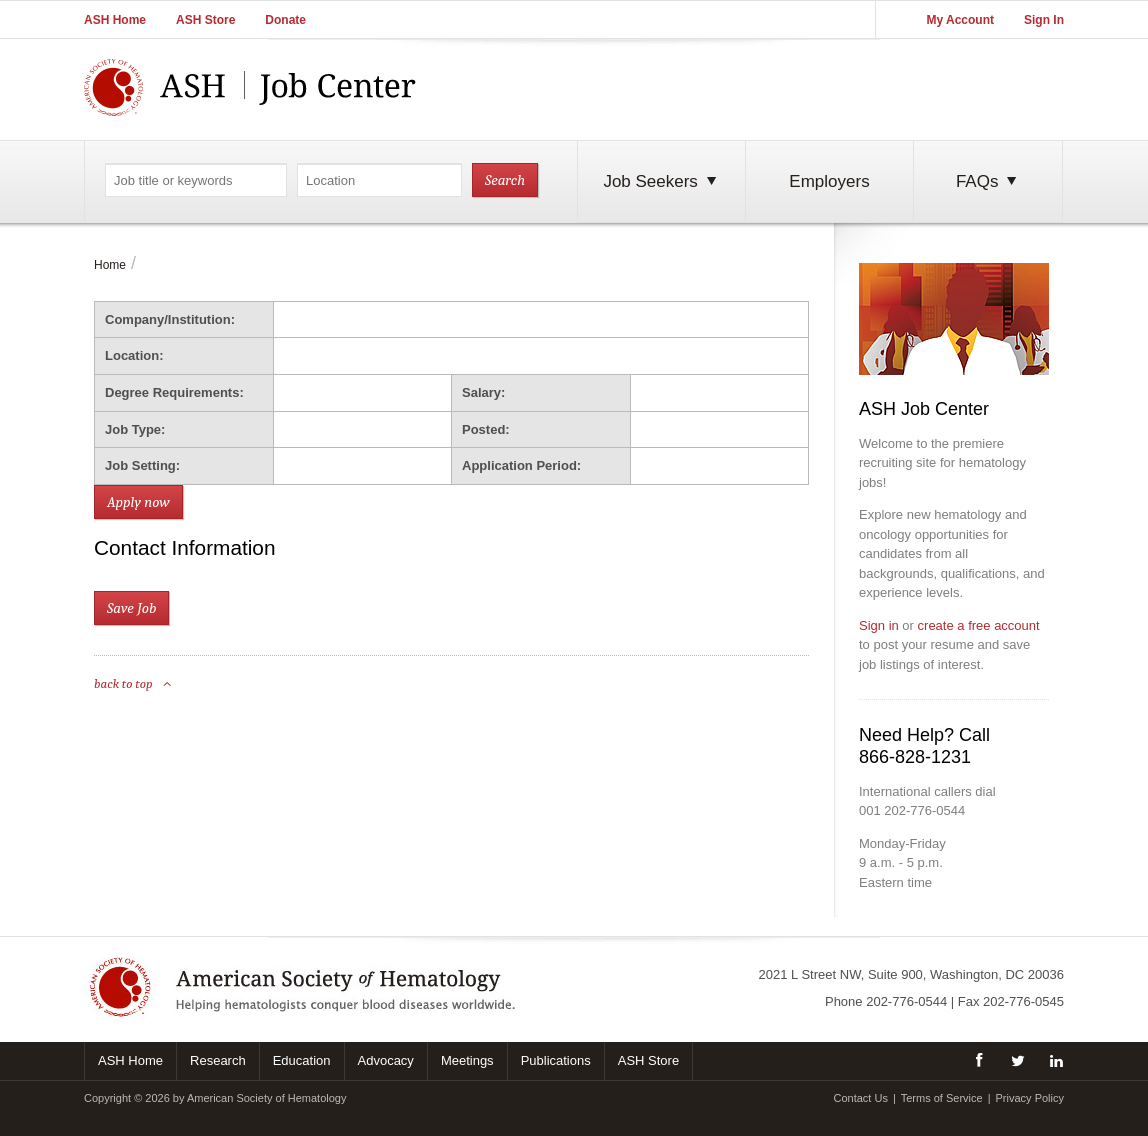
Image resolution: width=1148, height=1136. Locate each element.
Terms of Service (942, 1098)
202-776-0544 (906, 1001)
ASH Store (205, 20)
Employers (829, 181)
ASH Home (115, 20)
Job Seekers (661, 181)
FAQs (988, 181)
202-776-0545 (1023, 1001)
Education (302, 1060)
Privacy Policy (1030, 1098)
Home (110, 265)
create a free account (979, 625)
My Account (960, 20)
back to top (133, 683)
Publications (556, 1060)
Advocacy (386, 1060)
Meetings (467, 1060)
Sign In (1044, 20)
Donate (285, 20)
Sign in (879, 625)
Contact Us (860, 1098)
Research (218, 1060)
